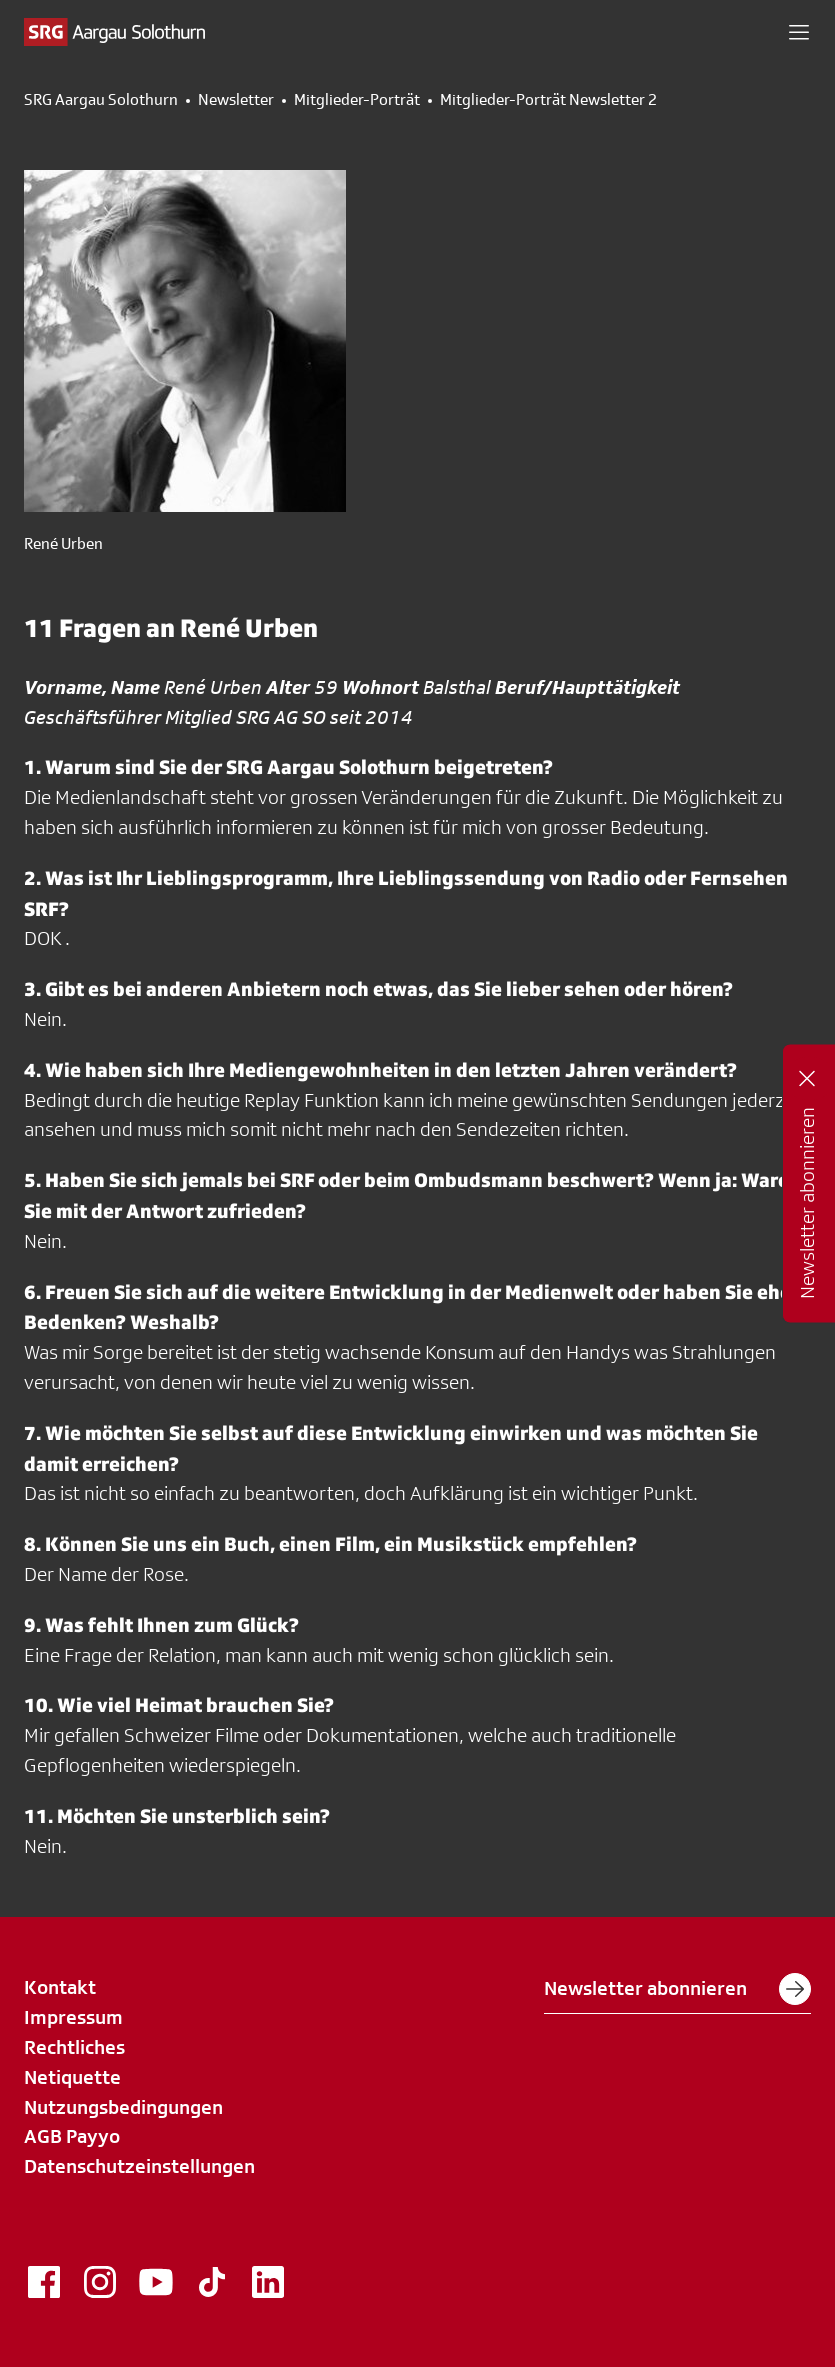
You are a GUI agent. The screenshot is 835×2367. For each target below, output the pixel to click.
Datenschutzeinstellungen (139, 2166)
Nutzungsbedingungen (123, 2107)
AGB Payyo (72, 2136)
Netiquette (72, 2077)
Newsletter (236, 100)
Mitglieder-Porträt (357, 100)
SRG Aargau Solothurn (101, 100)
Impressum (73, 2017)
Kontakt (60, 1987)
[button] (799, 32)
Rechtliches (74, 2047)
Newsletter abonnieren (677, 1989)
